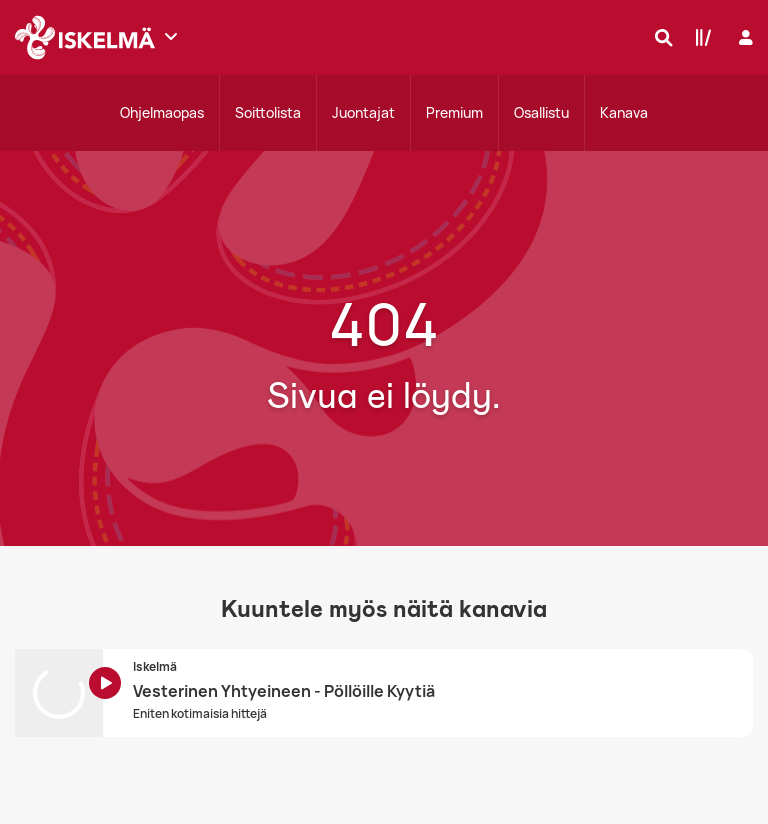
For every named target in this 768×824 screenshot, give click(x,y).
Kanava (624, 112)
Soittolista (268, 112)
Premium (454, 112)
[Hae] (659, 37)
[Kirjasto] (699, 37)
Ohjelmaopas (162, 112)
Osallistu (541, 112)
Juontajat (363, 112)
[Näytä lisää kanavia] (171, 36)
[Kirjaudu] (743, 37)
